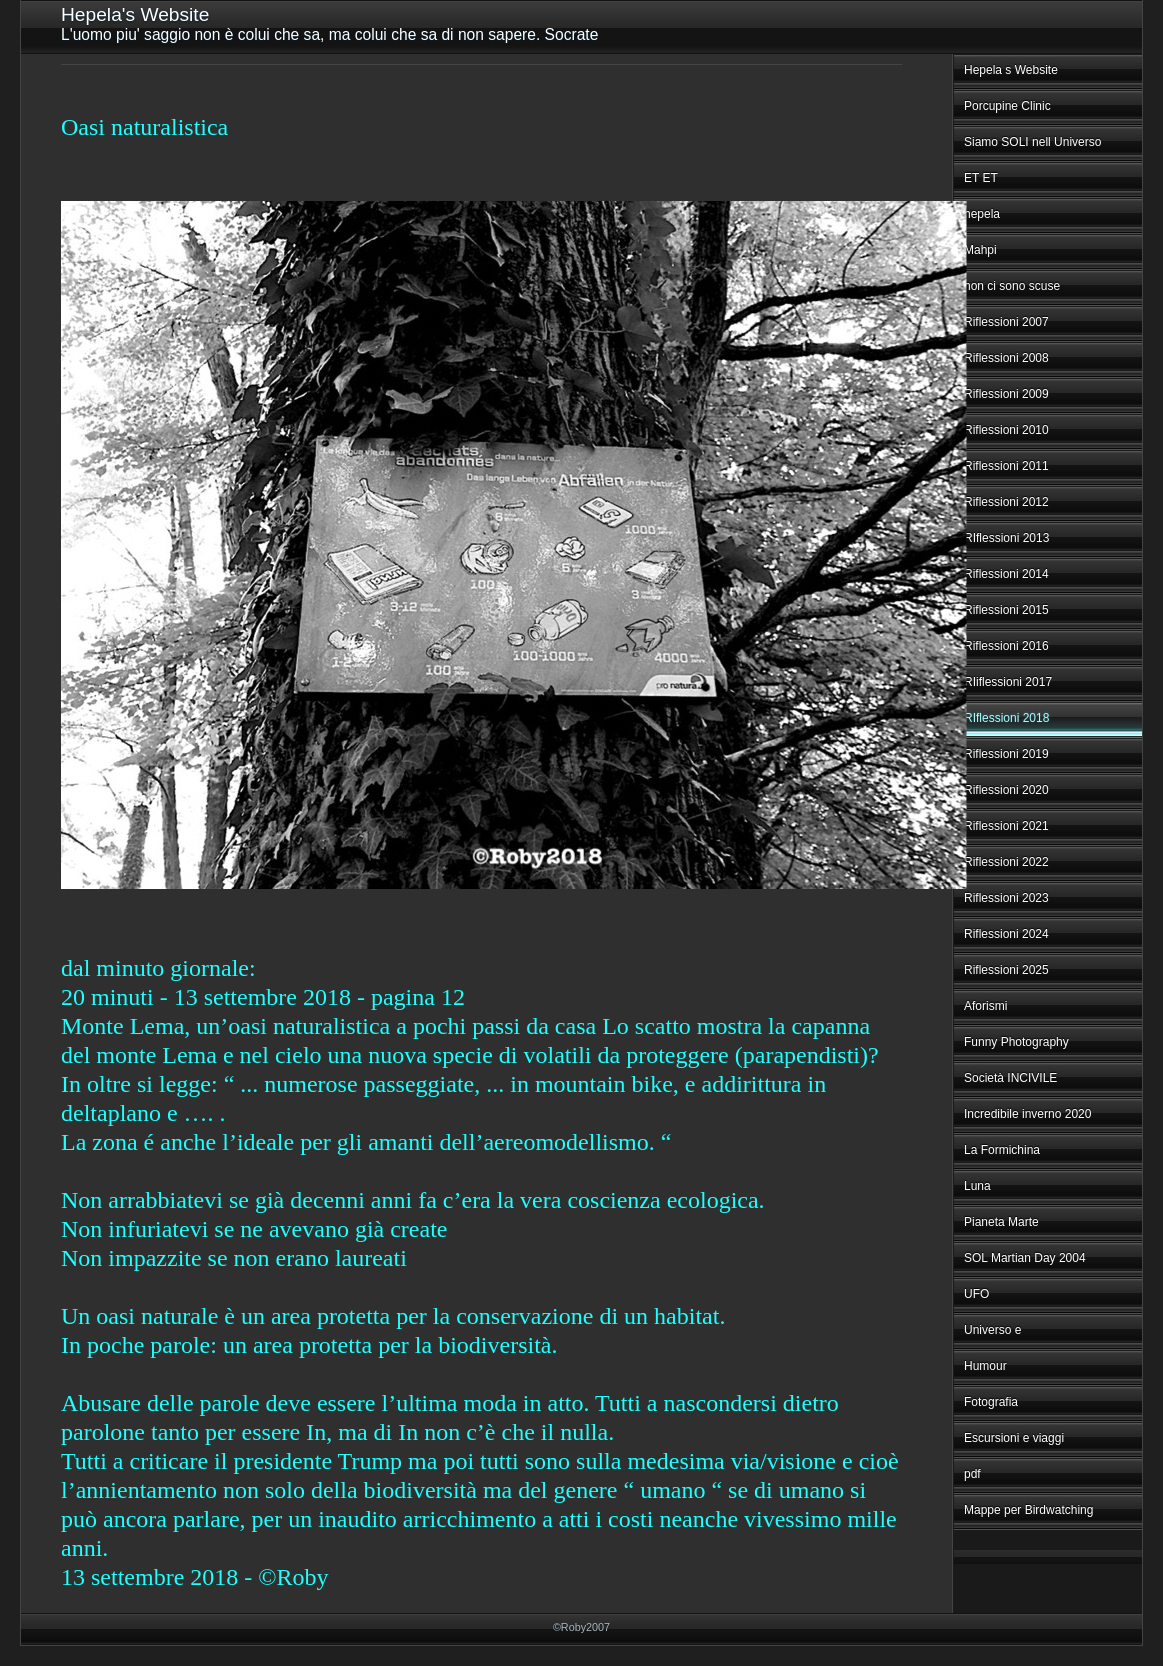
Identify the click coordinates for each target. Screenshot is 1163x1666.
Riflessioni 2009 (1006, 394)
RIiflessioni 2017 (1008, 682)
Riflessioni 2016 (1006, 646)
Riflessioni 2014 (1006, 574)
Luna (977, 1186)
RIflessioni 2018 (1006, 718)
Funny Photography (1016, 1042)
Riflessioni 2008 (1006, 358)
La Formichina (1002, 1150)
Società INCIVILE (1010, 1078)
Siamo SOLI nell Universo (1032, 142)
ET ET (981, 178)
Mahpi (980, 250)
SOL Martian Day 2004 (1025, 1258)
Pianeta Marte (1001, 1222)
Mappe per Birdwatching (1028, 1510)
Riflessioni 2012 (1006, 502)
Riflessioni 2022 (1006, 862)
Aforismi (985, 1006)
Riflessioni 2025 (1006, 970)
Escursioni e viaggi (1014, 1438)
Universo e (992, 1330)
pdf (972, 1474)
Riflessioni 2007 (1006, 322)
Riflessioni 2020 (1006, 790)
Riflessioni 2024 (1006, 934)
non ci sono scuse (1012, 286)
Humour (985, 1366)
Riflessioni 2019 (1006, 754)
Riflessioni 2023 (1006, 898)
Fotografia (991, 1402)
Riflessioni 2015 (1006, 610)
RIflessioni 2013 (1006, 538)
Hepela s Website (1011, 70)
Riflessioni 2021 (1006, 826)
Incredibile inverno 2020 (1027, 1114)
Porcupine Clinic (1007, 106)
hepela (982, 214)
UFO (976, 1294)
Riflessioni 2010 (1006, 430)
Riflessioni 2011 (1006, 466)
